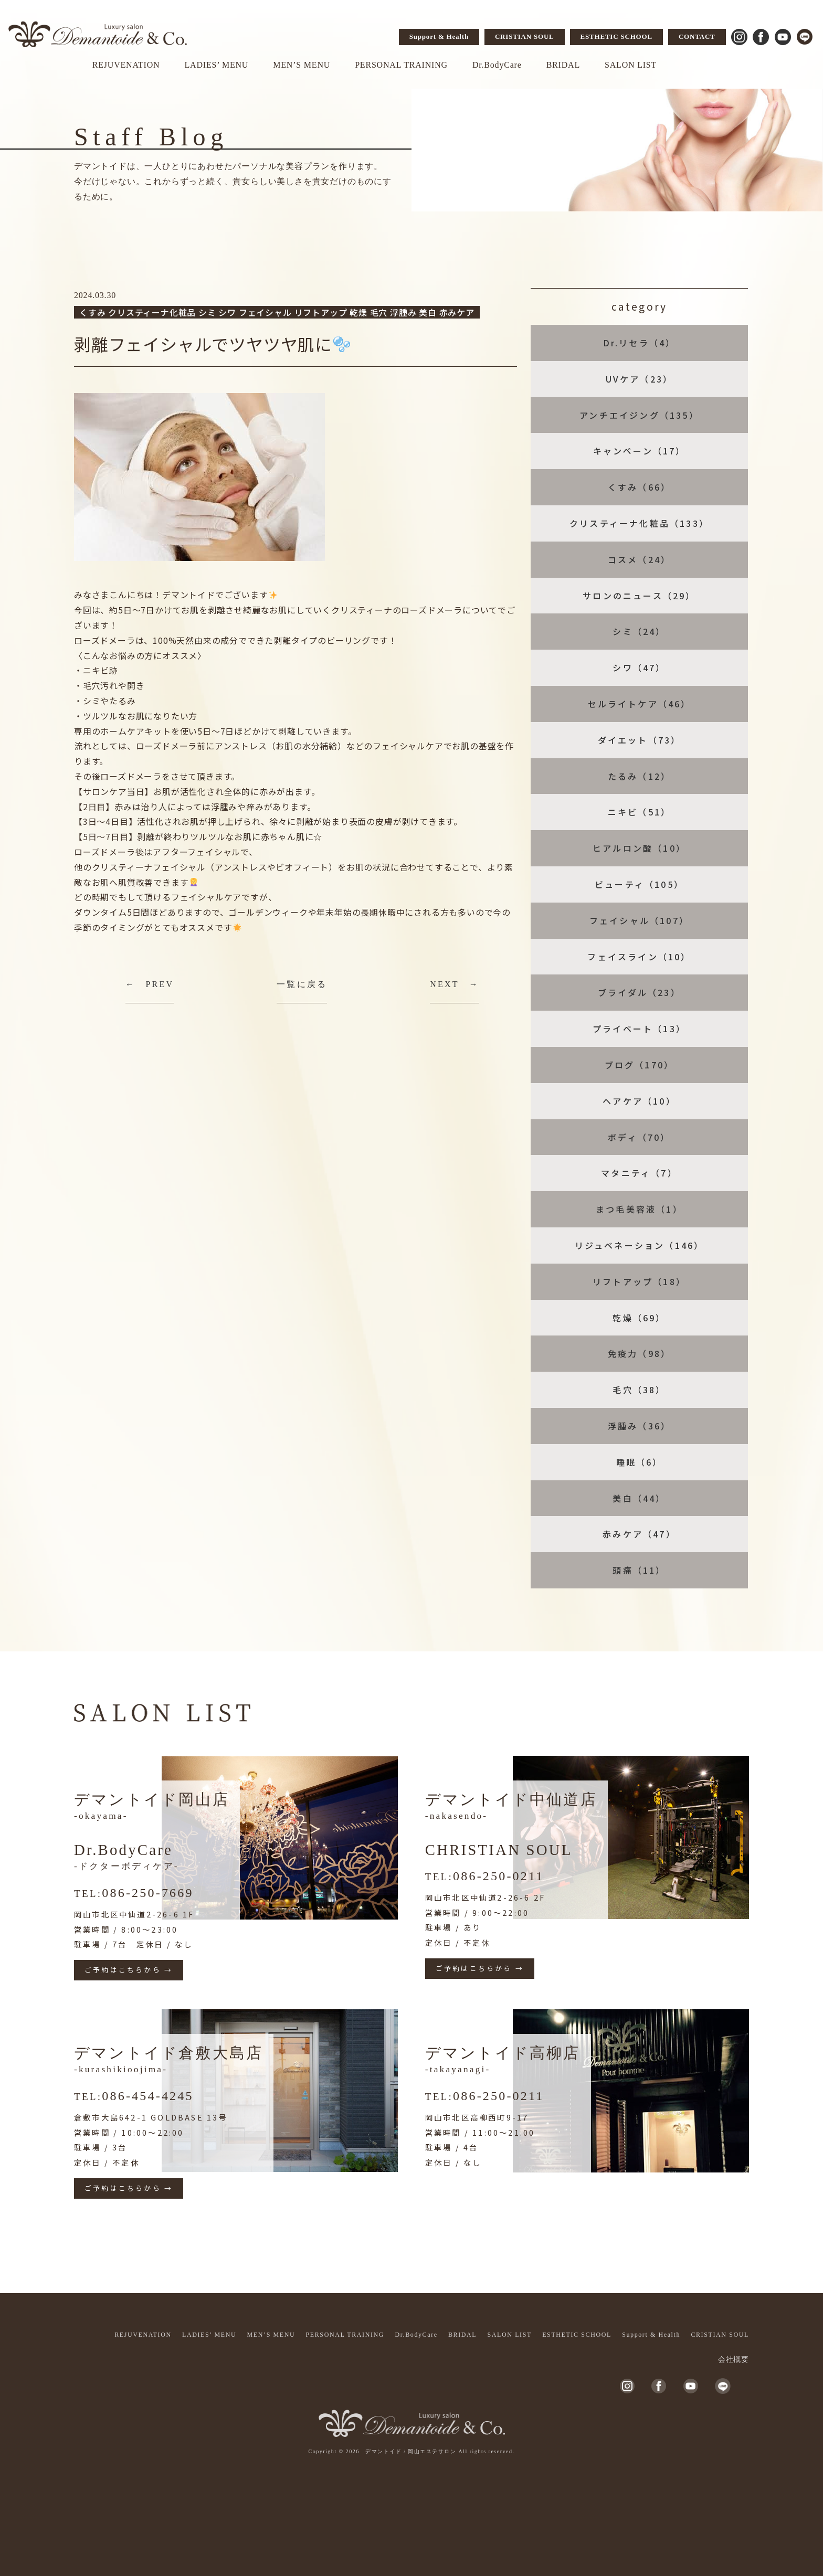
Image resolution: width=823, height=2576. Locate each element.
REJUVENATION (126, 64)
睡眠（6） (639, 1462)
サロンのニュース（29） (639, 595)
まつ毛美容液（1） (639, 1209)
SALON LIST (631, 64)
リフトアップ (320, 312)
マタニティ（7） (639, 1173)
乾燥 (358, 312)
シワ (227, 312)
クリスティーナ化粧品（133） (639, 523)
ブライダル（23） (639, 992)
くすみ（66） (639, 487)
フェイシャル (265, 312)
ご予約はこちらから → (129, 1970)
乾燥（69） (639, 1317)
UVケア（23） (639, 379)
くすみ (92, 312)
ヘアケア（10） (639, 1101)
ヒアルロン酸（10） (639, 848)
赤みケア (456, 312)
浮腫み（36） (639, 1425)
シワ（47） (639, 667)
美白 (428, 312)
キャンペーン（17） (639, 450)
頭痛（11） (639, 1570)
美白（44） (639, 1498)
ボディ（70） (639, 1137)
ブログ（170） (639, 1064)
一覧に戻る (302, 984)
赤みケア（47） (639, 1534)
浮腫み (403, 312)
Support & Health (439, 36)
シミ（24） (639, 631)
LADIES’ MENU (216, 64)
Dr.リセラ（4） (639, 342)
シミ (207, 312)
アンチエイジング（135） (639, 415)
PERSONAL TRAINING (401, 64)
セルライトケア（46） (639, 703)
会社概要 (733, 2359)
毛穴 (379, 312)
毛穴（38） (639, 1389)
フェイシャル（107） (639, 920)
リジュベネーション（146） (639, 1245)
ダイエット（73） (639, 740)
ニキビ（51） (639, 811)
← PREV (149, 984)
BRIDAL (563, 64)
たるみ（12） (639, 776)
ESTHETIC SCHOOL (616, 36)
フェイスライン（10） (639, 956)
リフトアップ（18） (639, 1281)
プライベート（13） (639, 1028)
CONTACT (697, 36)
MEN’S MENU (301, 64)
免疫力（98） (639, 1353)
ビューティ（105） (639, 884)
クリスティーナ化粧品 (152, 312)
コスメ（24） (639, 559)
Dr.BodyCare (497, 64)
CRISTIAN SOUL (524, 36)
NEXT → (454, 984)
